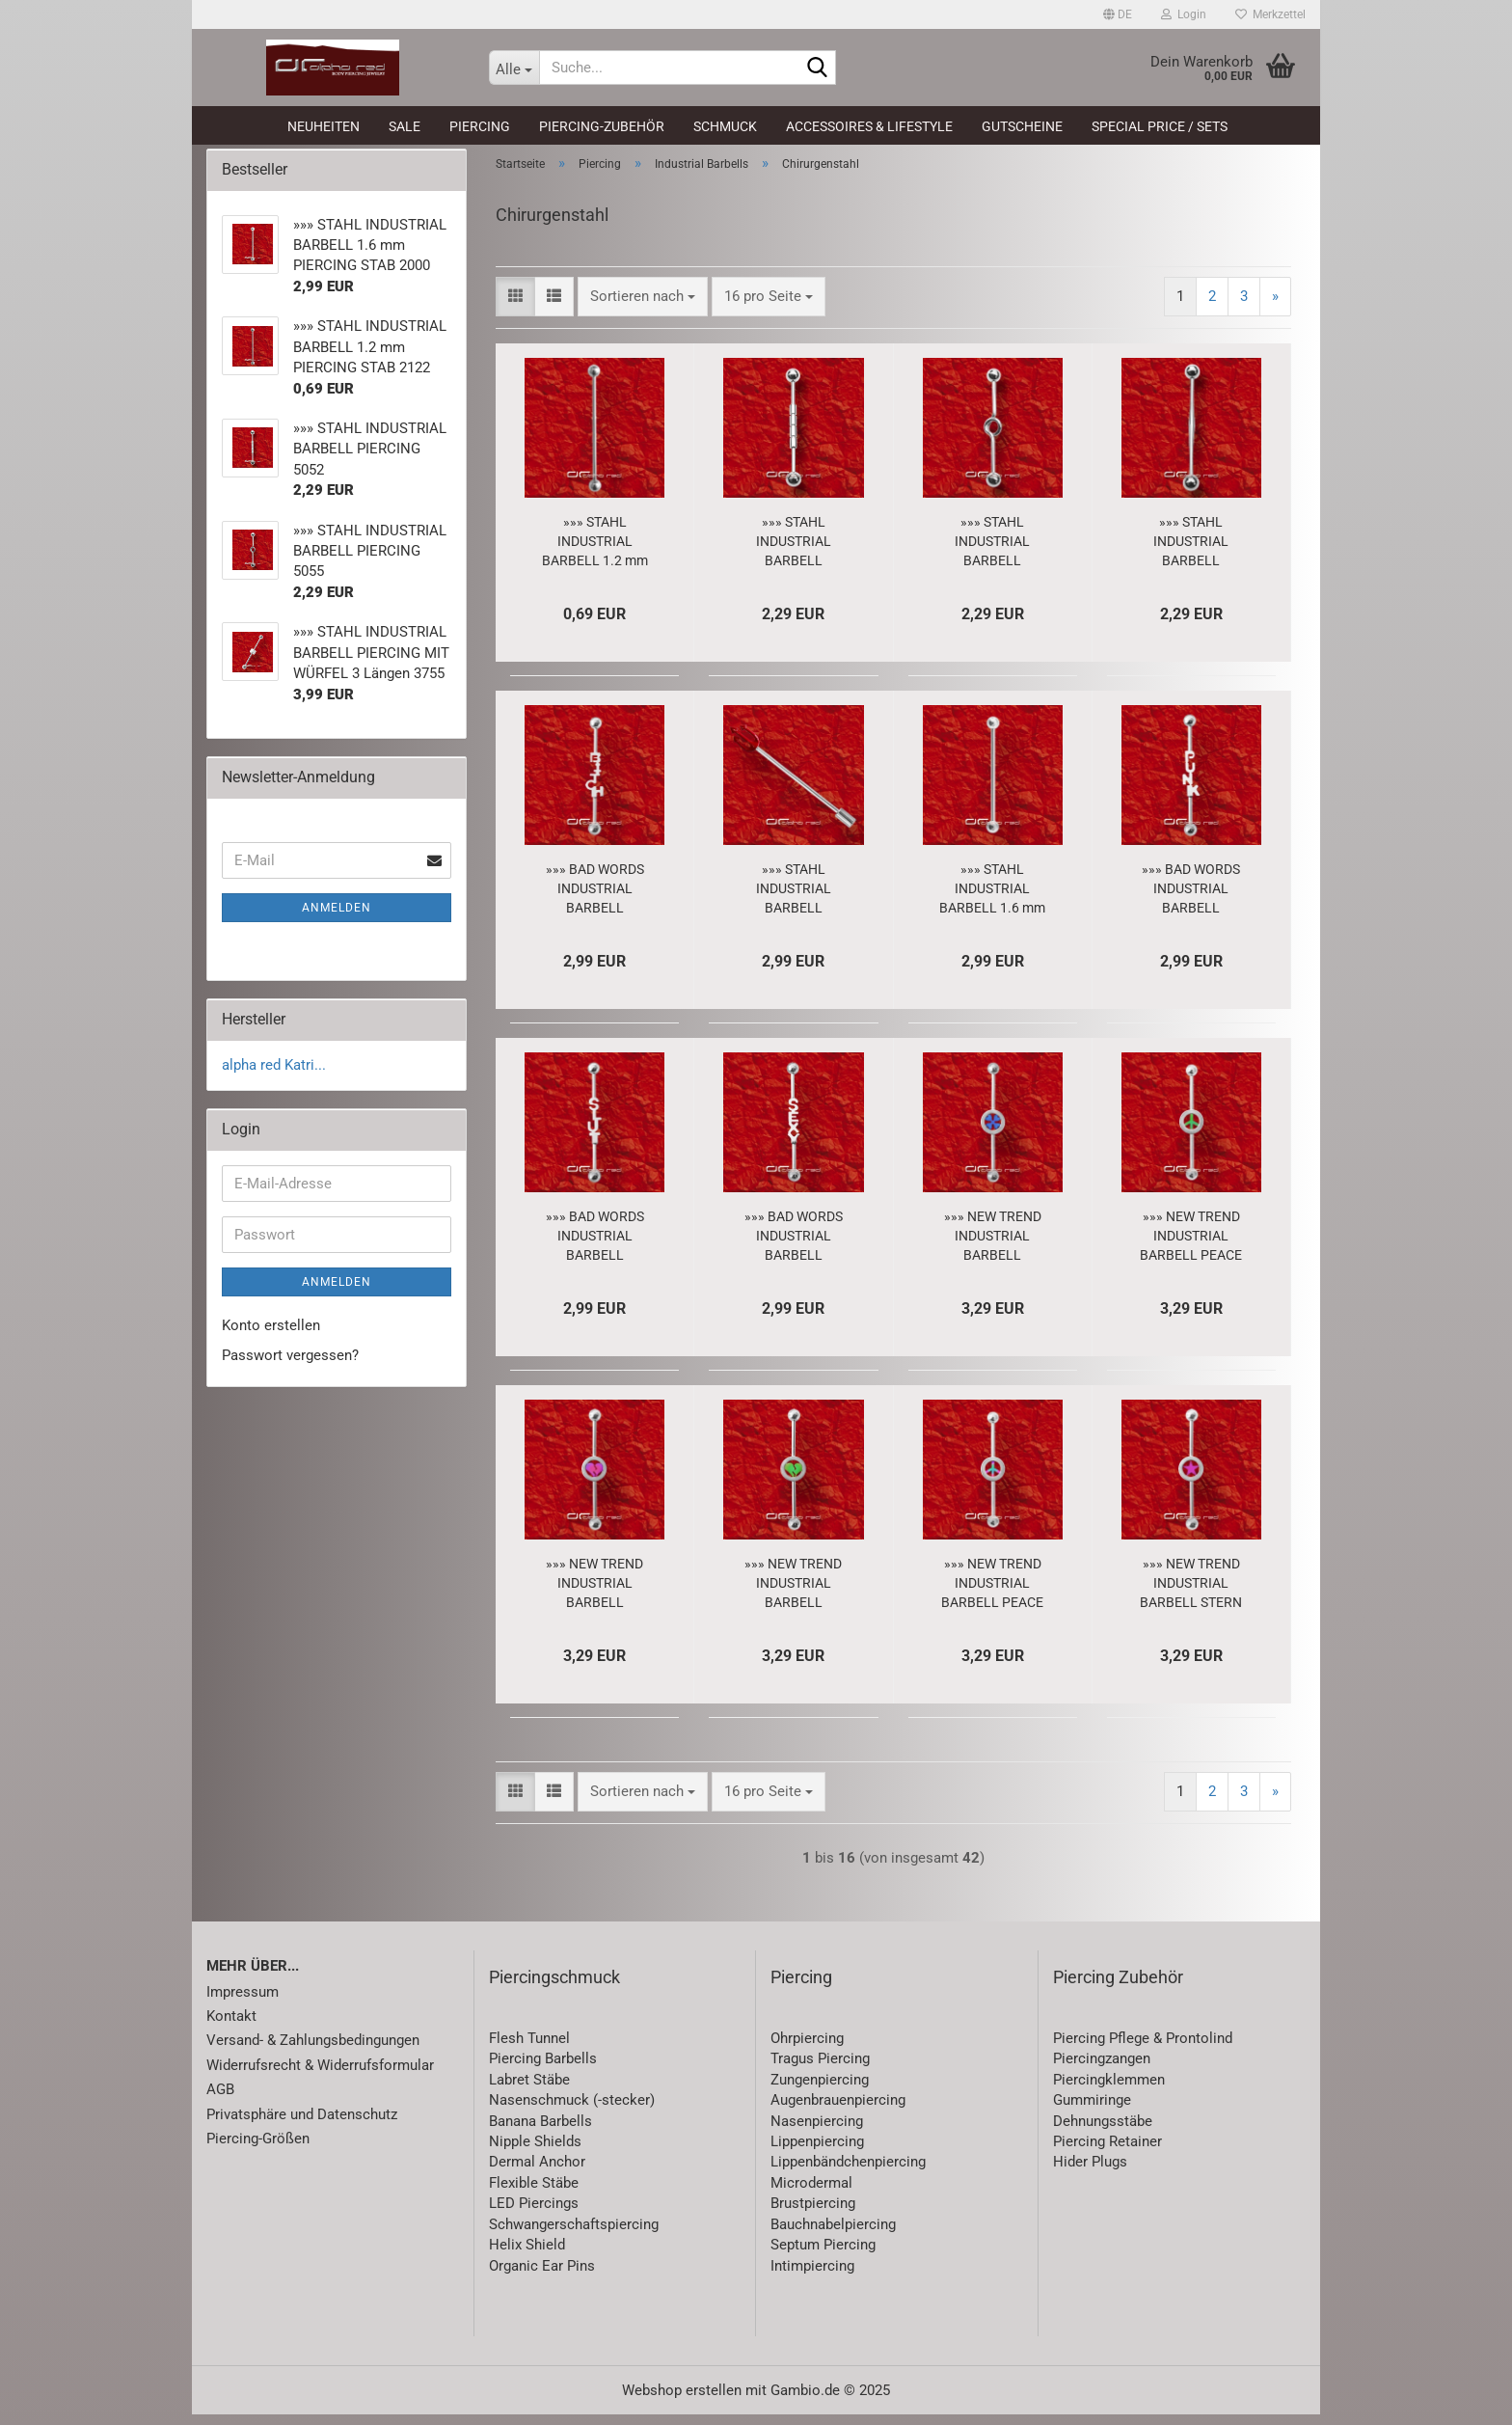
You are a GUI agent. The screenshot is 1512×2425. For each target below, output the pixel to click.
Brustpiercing (812, 2214)
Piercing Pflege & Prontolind (1142, 2048)
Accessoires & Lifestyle (869, 126)
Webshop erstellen (682, 2401)
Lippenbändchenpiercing (848, 2173)
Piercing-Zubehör (601, 126)
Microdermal (811, 2193)
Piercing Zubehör (1118, 1987)
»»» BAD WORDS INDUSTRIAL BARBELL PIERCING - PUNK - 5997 (1191, 900)
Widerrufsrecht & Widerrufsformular (320, 2075)
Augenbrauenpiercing (837, 2110)
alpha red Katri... (274, 1075)
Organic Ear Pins (542, 2276)
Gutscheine (1022, 126)
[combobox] (643, 307)
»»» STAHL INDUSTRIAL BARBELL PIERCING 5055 (992, 553)
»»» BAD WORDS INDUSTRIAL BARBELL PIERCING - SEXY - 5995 (793, 1247)
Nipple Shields (535, 2152)
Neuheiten (323, 126)
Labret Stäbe (529, 2090)
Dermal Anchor (537, 2173)
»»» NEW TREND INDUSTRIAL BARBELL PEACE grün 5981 (1191, 1247)
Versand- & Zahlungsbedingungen (312, 2051)
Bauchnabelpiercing (833, 2235)
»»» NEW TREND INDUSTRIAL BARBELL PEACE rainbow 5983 (992, 1594)
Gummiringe (1092, 2110)
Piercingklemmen (1109, 2090)
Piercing (479, 126)
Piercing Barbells (543, 2070)
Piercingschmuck (554, 1987)
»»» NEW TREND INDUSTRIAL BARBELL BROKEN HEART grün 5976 (793, 1594)
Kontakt (231, 2026)
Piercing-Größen (258, 2149)
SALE (404, 126)
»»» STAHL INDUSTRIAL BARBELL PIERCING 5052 (793, 553)
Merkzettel (1270, 14)
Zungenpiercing (819, 2090)
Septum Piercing (823, 2255)
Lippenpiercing (817, 2152)
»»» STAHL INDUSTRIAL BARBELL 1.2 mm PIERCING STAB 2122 (595, 553)
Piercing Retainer (1107, 2152)
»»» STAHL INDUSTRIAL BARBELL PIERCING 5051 (1191, 553)
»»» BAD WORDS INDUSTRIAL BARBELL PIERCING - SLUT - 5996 (594, 1247)
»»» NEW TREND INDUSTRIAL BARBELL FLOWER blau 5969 (992, 1247)
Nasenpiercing (816, 2131)
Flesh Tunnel (529, 2048)
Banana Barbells (540, 2131)
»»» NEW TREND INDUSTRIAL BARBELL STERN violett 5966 (1191, 1594)
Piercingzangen (1101, 2070)
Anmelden (336, 918)
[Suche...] (514, 67)
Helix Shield (527, 2255)
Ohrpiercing (807, 2048)
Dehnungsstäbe (1102, 2131)
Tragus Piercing (820, 2070)
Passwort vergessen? (290, 1367)
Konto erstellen (271, 1336)
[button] (1118, 14)
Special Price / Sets (1160, 126)
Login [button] (1183, 14)
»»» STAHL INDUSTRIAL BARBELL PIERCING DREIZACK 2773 (793, 900)
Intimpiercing (812, 2276)
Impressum (242, 2002)
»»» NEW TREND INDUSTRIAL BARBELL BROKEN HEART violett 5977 (594, 1594)
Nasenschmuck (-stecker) (572, 2110)
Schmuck (725, 126)
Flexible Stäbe (534, 2193)
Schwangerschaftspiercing (574, 2235)
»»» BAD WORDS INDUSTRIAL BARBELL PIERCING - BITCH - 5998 (594, 900)
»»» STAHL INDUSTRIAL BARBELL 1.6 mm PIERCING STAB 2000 (992, 900)
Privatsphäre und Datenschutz (301, 2125)
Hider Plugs (1090, 2173)
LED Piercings (534, 2214)
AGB (220, 2101)
